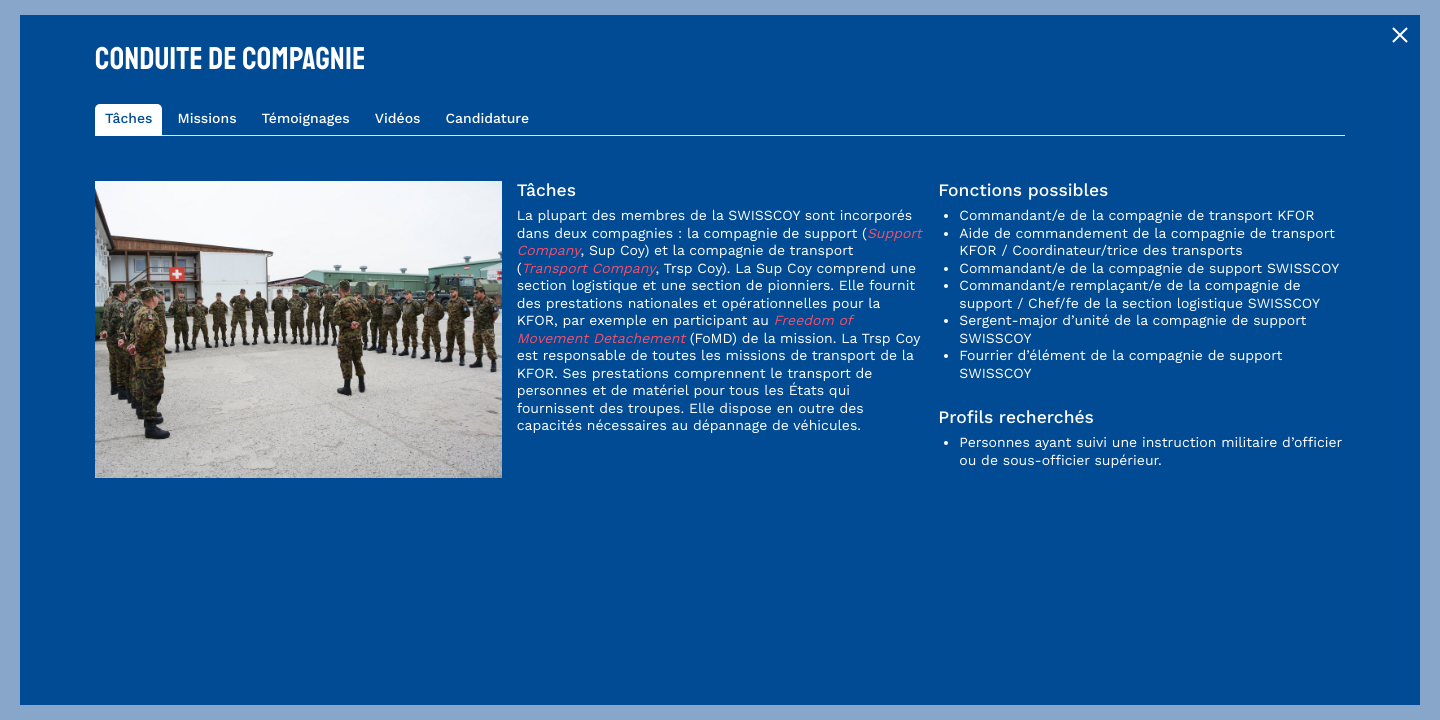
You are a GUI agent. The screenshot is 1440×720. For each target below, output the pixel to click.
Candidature (487, 119)
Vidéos (398, 119)
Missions (206, 119)
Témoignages (306, 119)
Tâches (128, 119)
